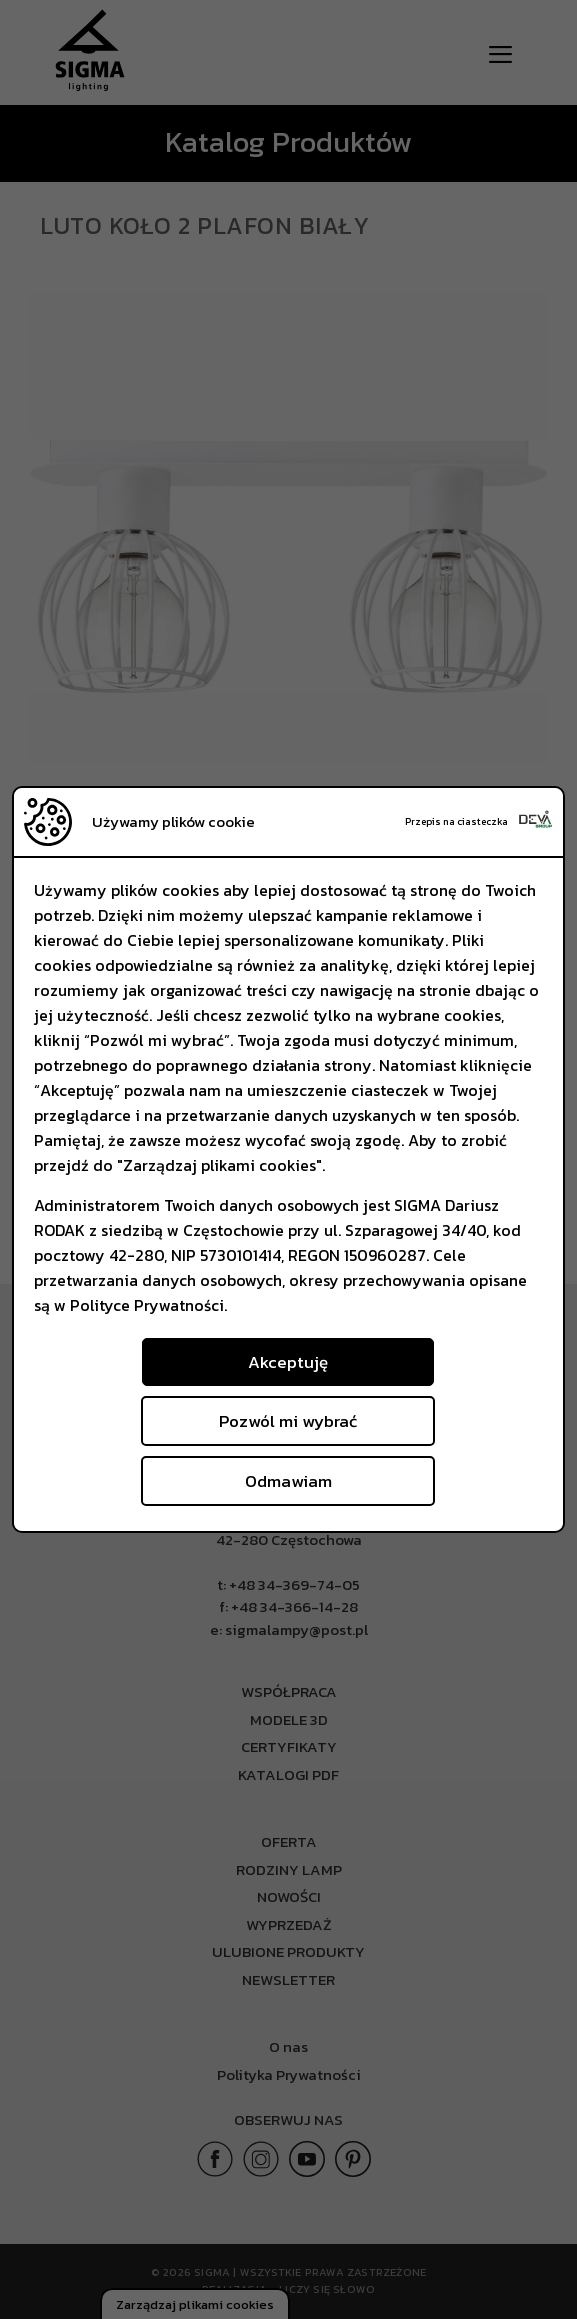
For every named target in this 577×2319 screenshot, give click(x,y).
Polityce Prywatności (147, 1305)
